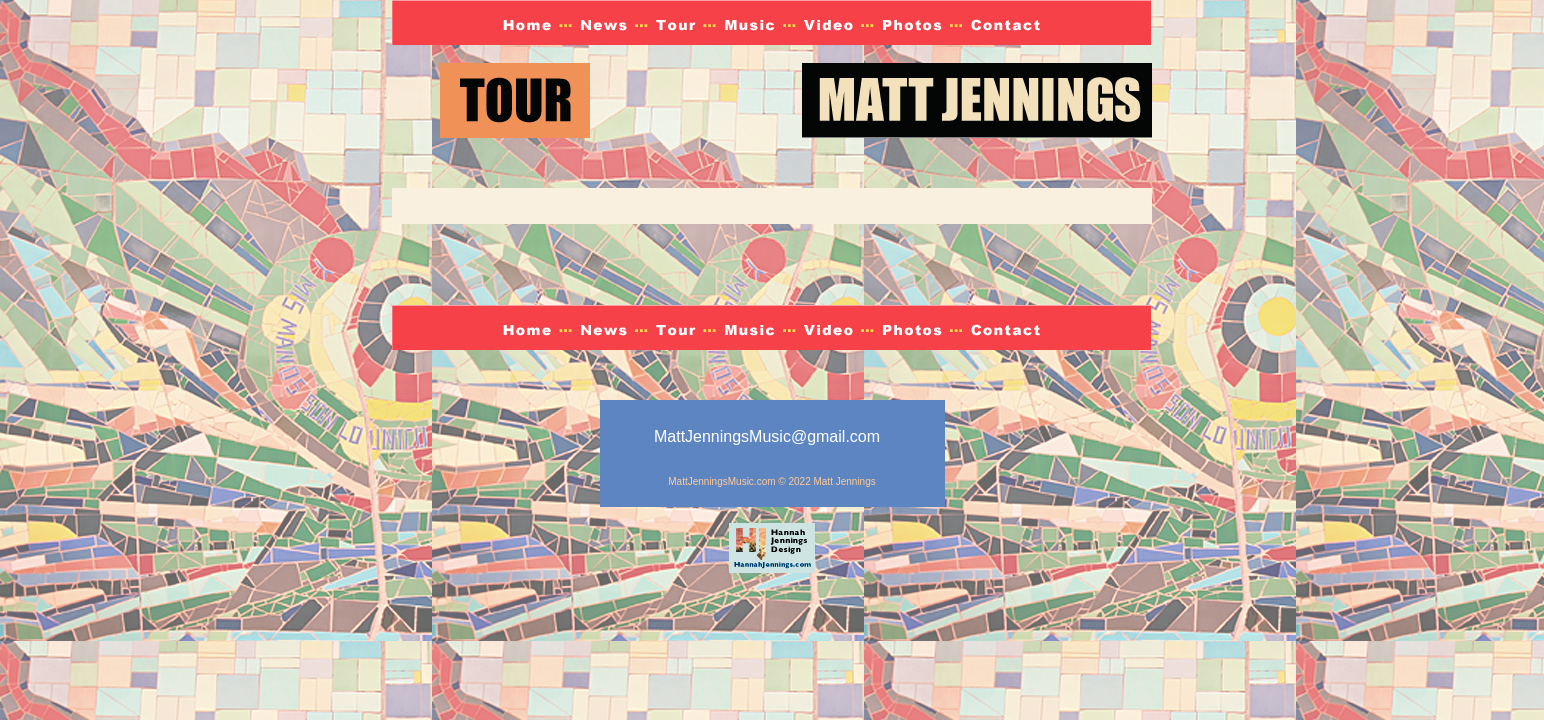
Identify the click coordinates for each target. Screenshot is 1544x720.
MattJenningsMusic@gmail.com (767, 436)
